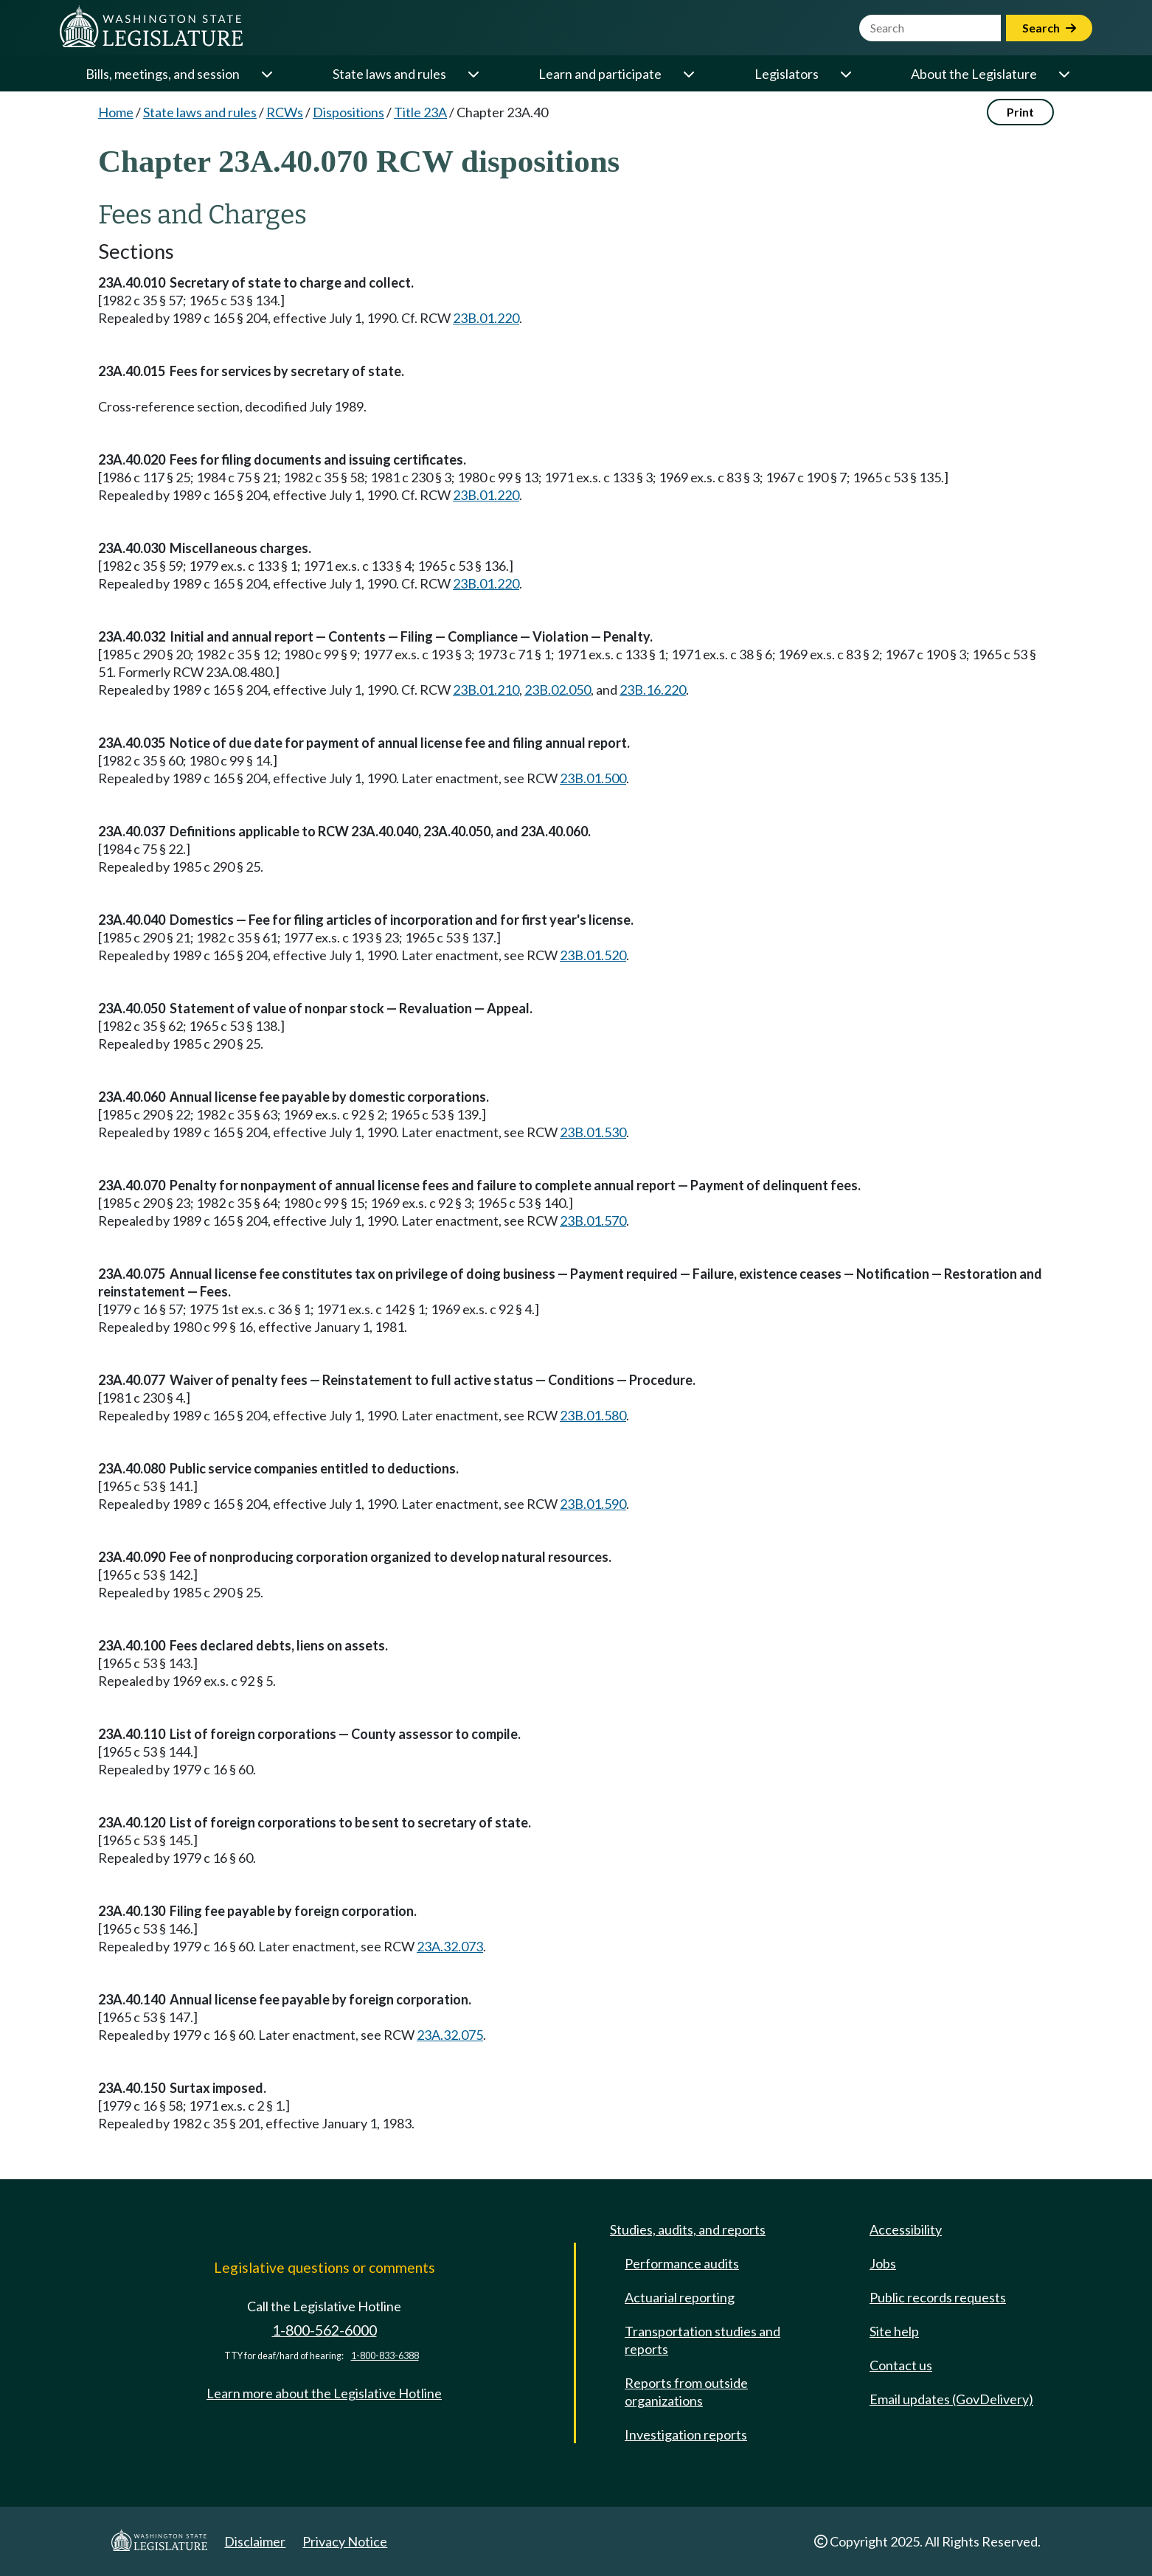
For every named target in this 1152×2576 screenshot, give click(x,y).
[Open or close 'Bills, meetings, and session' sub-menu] (266, 73)
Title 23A (420, 112)
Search (1049, 28)
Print (1020, 112)
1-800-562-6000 (324, 2330)
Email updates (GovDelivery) (951, 2399)
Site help (894, 2331)
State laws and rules (389, 74)
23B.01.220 (486, 318)
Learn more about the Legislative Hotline (324, 2393)
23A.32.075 (450, 2035)
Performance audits (682, 2263)
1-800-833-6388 (385, 2355)
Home (115, 112)
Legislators (786, 74)
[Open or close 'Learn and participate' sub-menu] (688, 73)
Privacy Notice (344, 2541)
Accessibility (906, 2229)
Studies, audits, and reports (688, 2229)
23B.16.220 (653, 689)
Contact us (901, 2365)
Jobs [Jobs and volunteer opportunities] (883, 2263)
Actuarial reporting (680, 2297)
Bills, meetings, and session (163, 74)
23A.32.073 (450, 1946)
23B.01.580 (593, 1415)
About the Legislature (974, 74)
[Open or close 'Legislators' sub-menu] (845, 73)
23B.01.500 (593, 778)
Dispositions (348, 112)
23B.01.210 (486, 689)
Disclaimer (254, 2541)
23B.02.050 (557, 689)
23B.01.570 (593, 1220)
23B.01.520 (593, 955)
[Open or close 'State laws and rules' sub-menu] (473, 73)
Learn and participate (600, 74)
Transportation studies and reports (702, 2340)
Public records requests (938, 2297)
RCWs (284, 112)
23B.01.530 (593, 1132)
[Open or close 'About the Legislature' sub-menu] (1063, 73)
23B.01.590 (593, 1504)
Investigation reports (686, 2434)
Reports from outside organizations (686, 2392)
